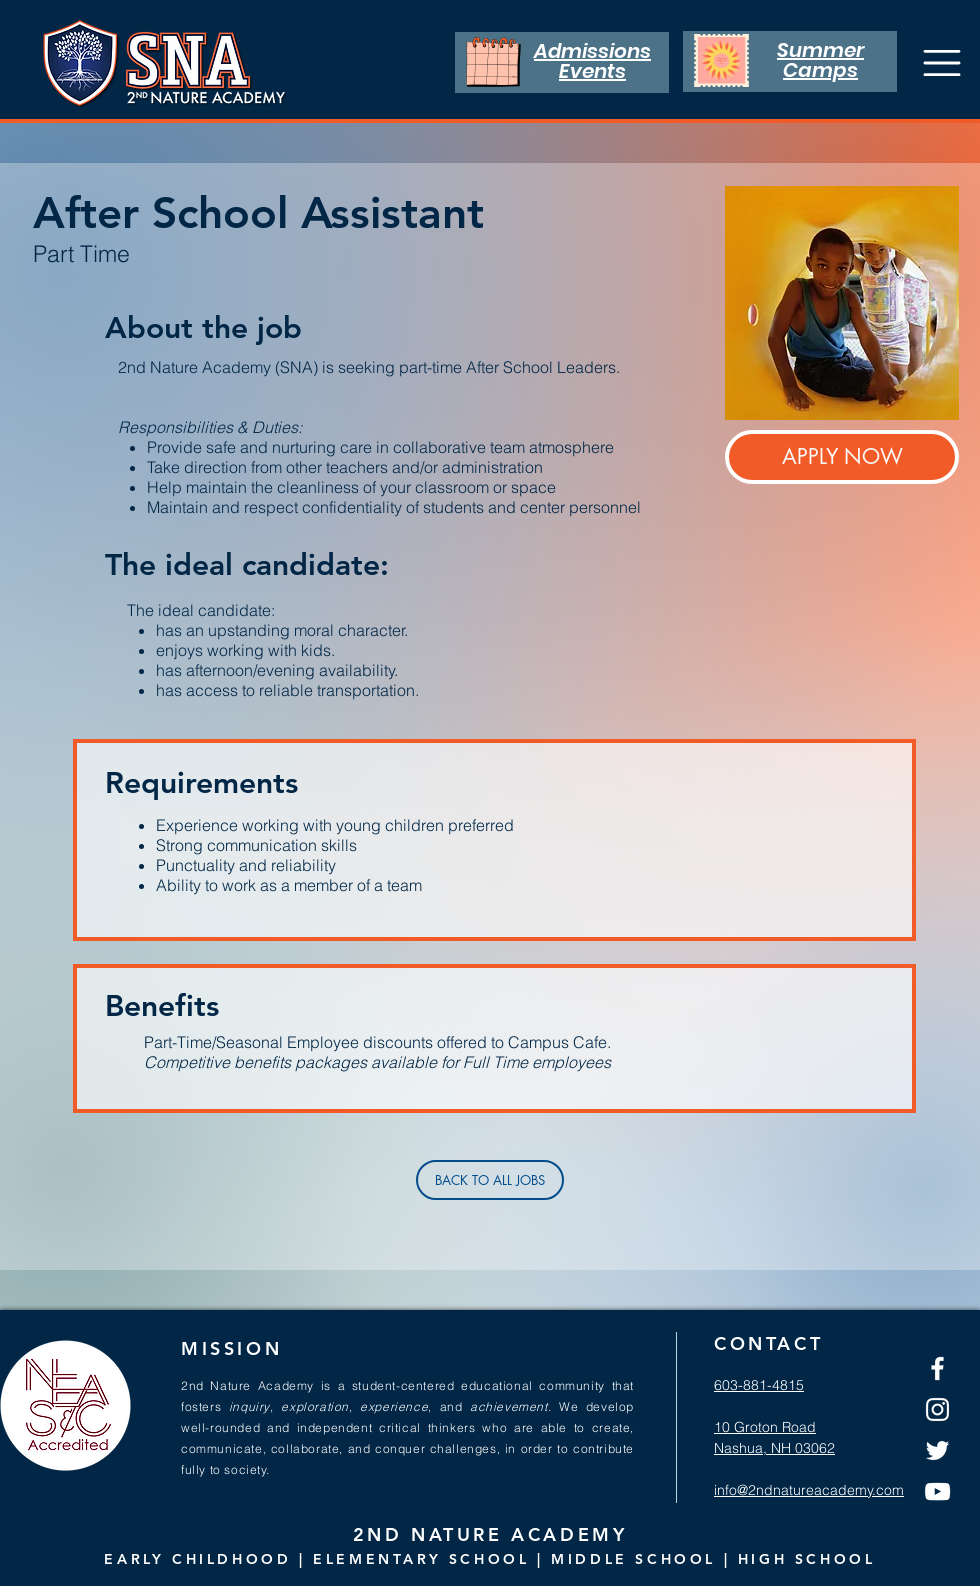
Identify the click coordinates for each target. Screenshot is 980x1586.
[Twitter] (937, 1450)
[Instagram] (937, 1409)
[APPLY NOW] (842, 457)
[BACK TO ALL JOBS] (490, 1180)
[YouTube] (937, 1491)
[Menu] (941, 62)
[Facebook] (937, 1368)
